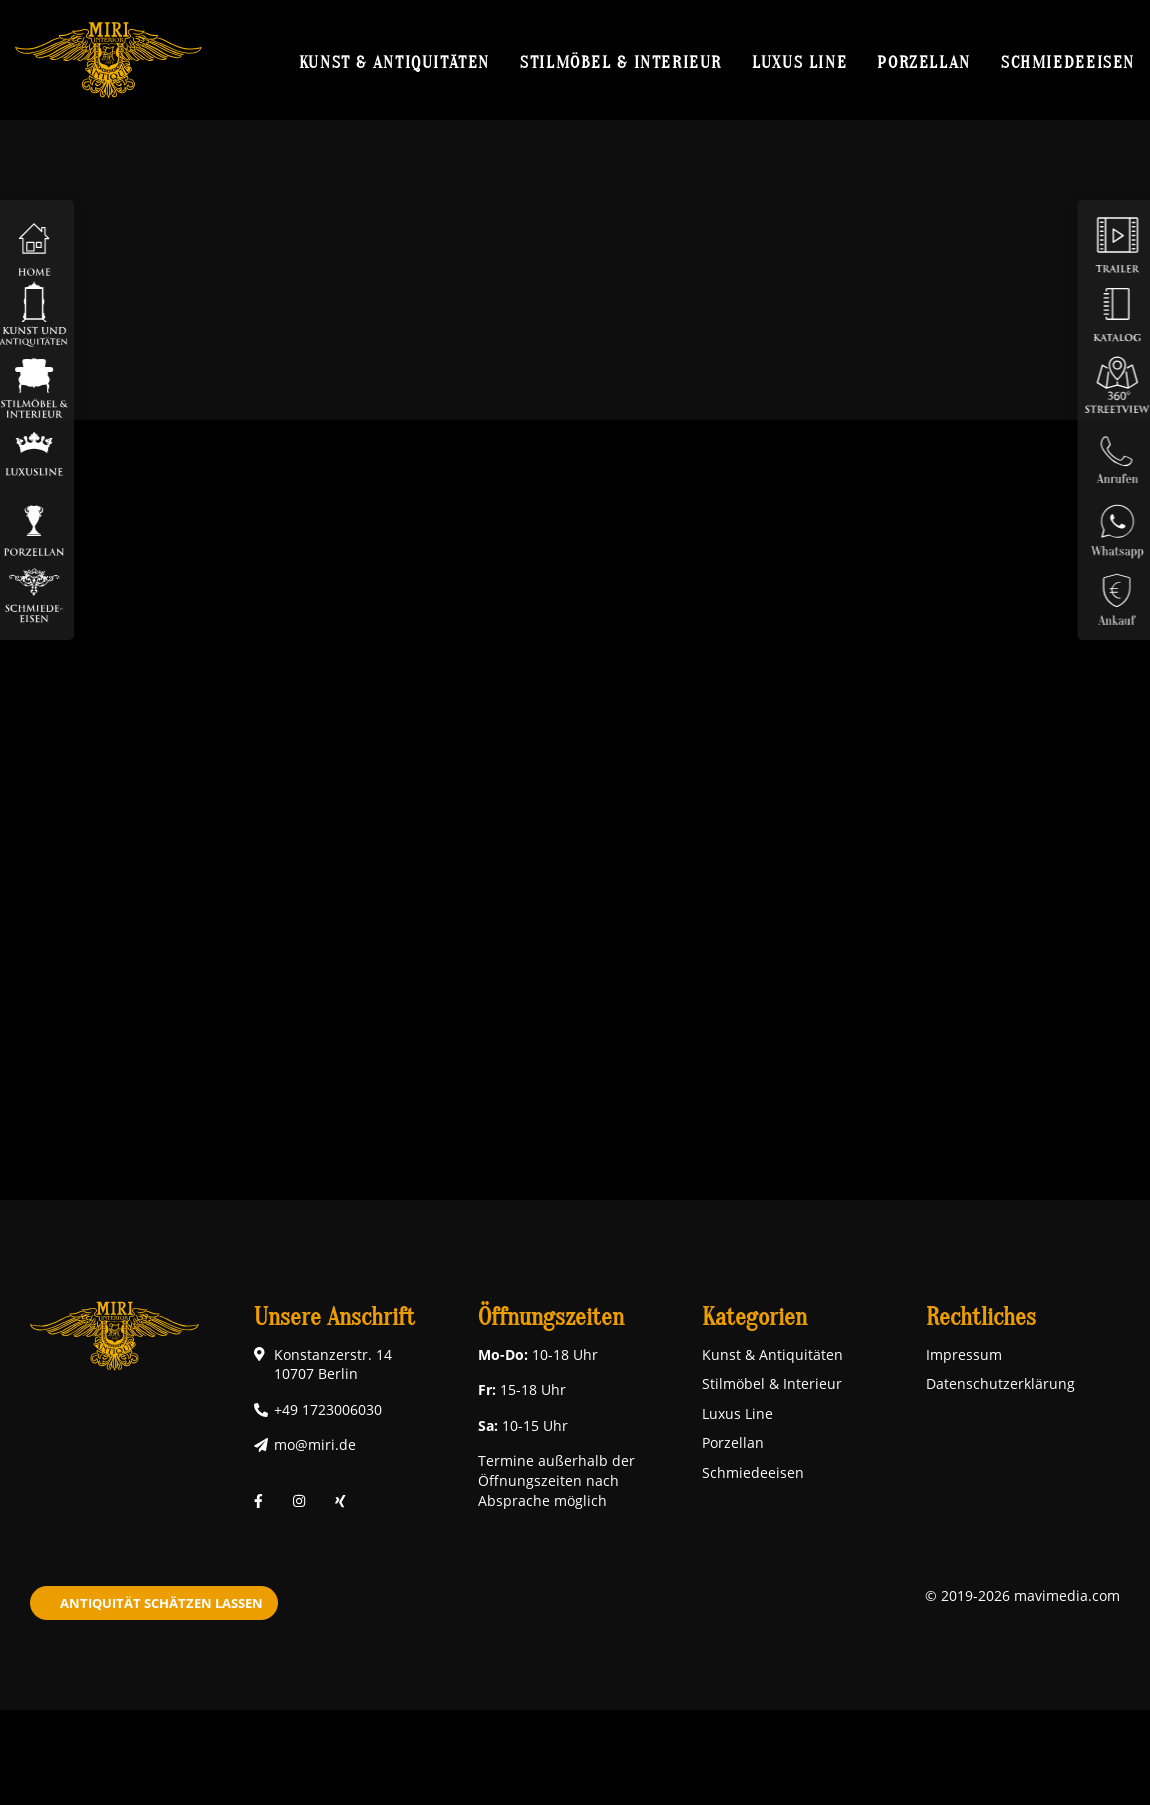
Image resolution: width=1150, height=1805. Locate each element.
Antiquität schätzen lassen (161, 1603)
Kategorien (754, 1317)
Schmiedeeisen (1068, 62)
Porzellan (924, 62)
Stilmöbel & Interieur (621, 62)
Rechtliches (981, 1317)
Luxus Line (799, 62)
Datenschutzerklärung (1000, 1383)
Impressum (964, 1354)
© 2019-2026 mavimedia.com (1022, 1595)
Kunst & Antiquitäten (394, 62)
